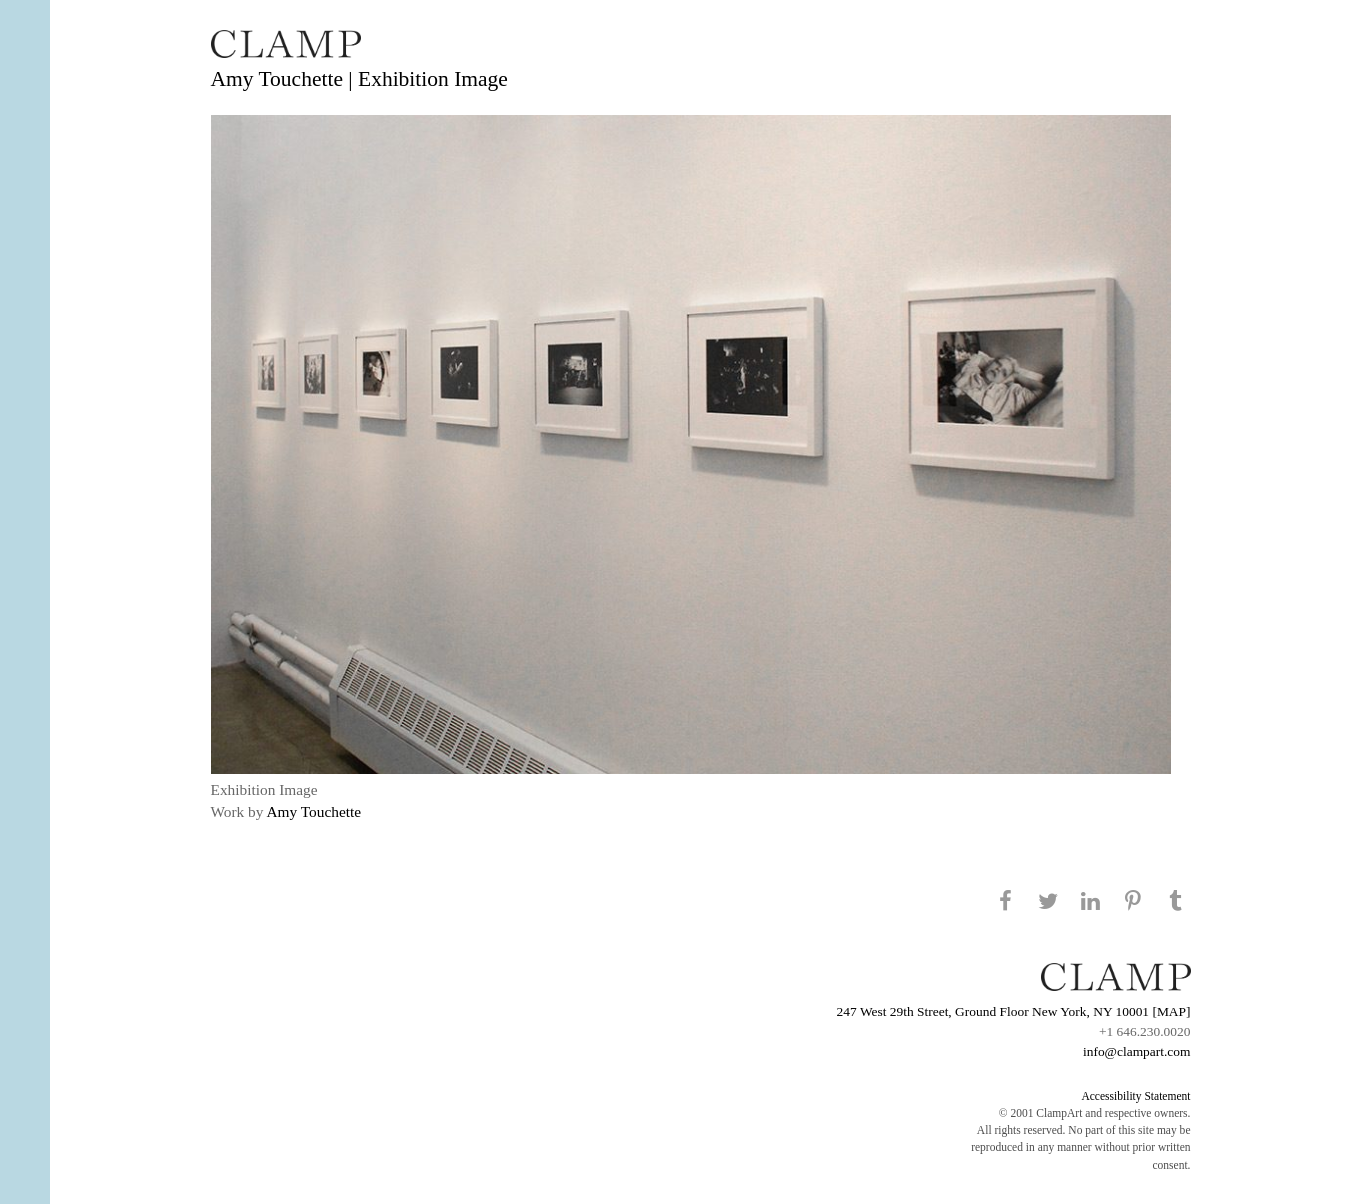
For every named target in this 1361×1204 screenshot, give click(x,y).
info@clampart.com (1137, 1051)
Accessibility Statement (1135, 1096)
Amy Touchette (313, 811)
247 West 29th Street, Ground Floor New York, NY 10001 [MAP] (1014, 1011)
